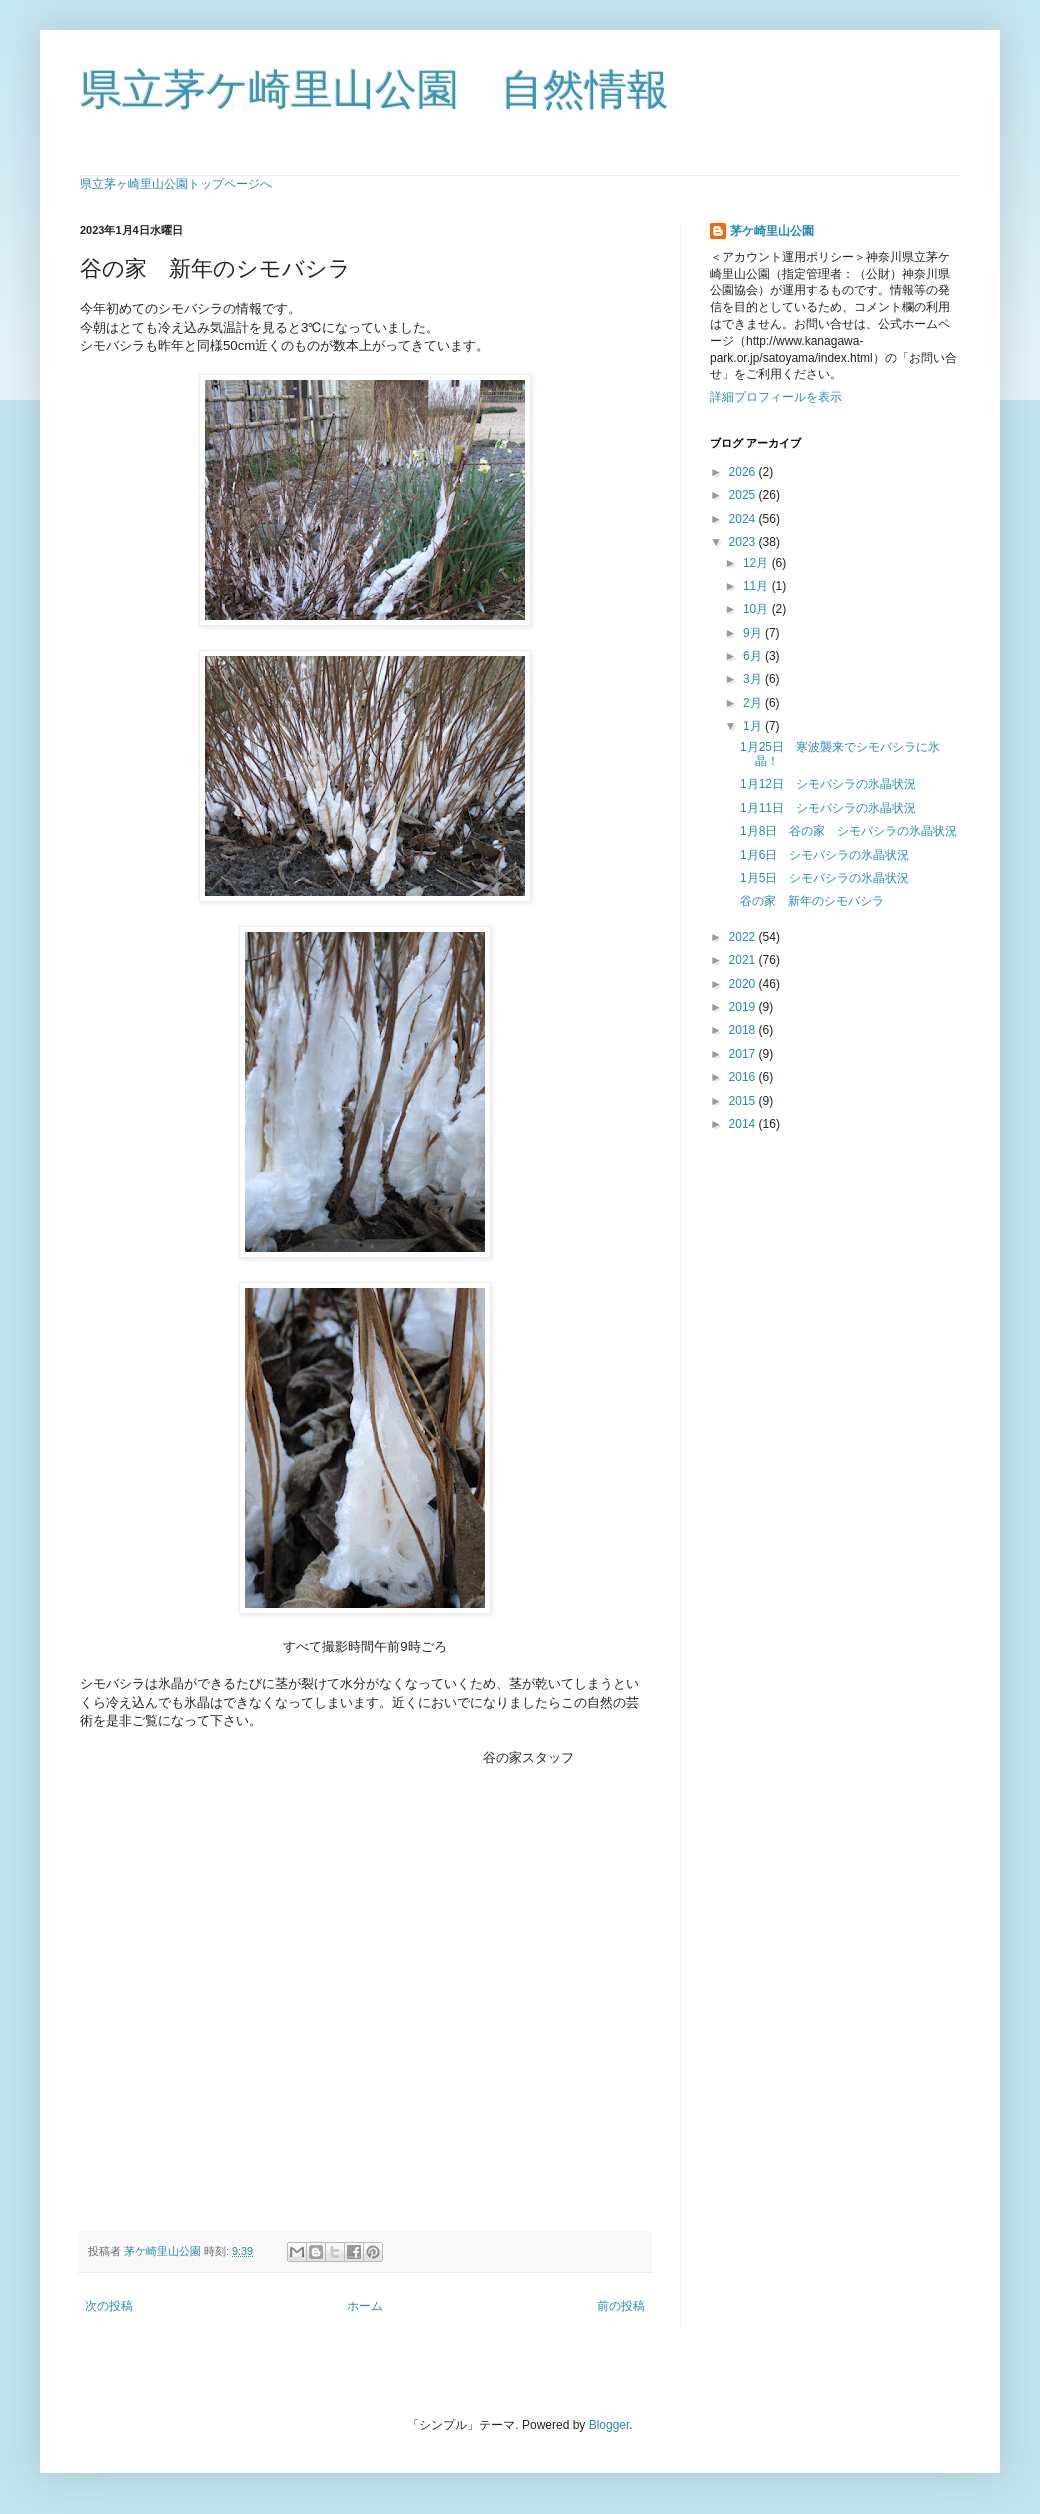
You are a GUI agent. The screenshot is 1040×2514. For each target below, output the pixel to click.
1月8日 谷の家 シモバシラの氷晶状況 (848, 831)
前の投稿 (621, 2306)
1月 (754, 726)
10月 (757, 609)
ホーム (365, 2306)
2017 (744, 1054)
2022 (744, 937)
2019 (744, 1007)
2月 (754, 703)
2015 (744, 1101)
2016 (744, 1077)
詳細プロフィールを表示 (776, 397)
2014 (744, 1124)
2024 (744, 519)
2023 (744, 542)
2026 (744, 472)
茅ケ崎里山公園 (772, 231)
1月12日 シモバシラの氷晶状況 (828, 784)
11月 (757, 586)
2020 (744, 984)
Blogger (609, 2425)
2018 (744, 1030)
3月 (754, 679)
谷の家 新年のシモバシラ (812, 901)
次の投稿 (109, 2306)
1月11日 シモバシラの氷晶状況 (828, 808)
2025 (744, 495)
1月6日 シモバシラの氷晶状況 (824, 855)
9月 (754, 633)
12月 (757, 563)
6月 (754, 656)
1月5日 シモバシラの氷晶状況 (824, 878)
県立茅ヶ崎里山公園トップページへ (176, 184)
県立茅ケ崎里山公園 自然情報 (374, 89)
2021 (744, 960)
